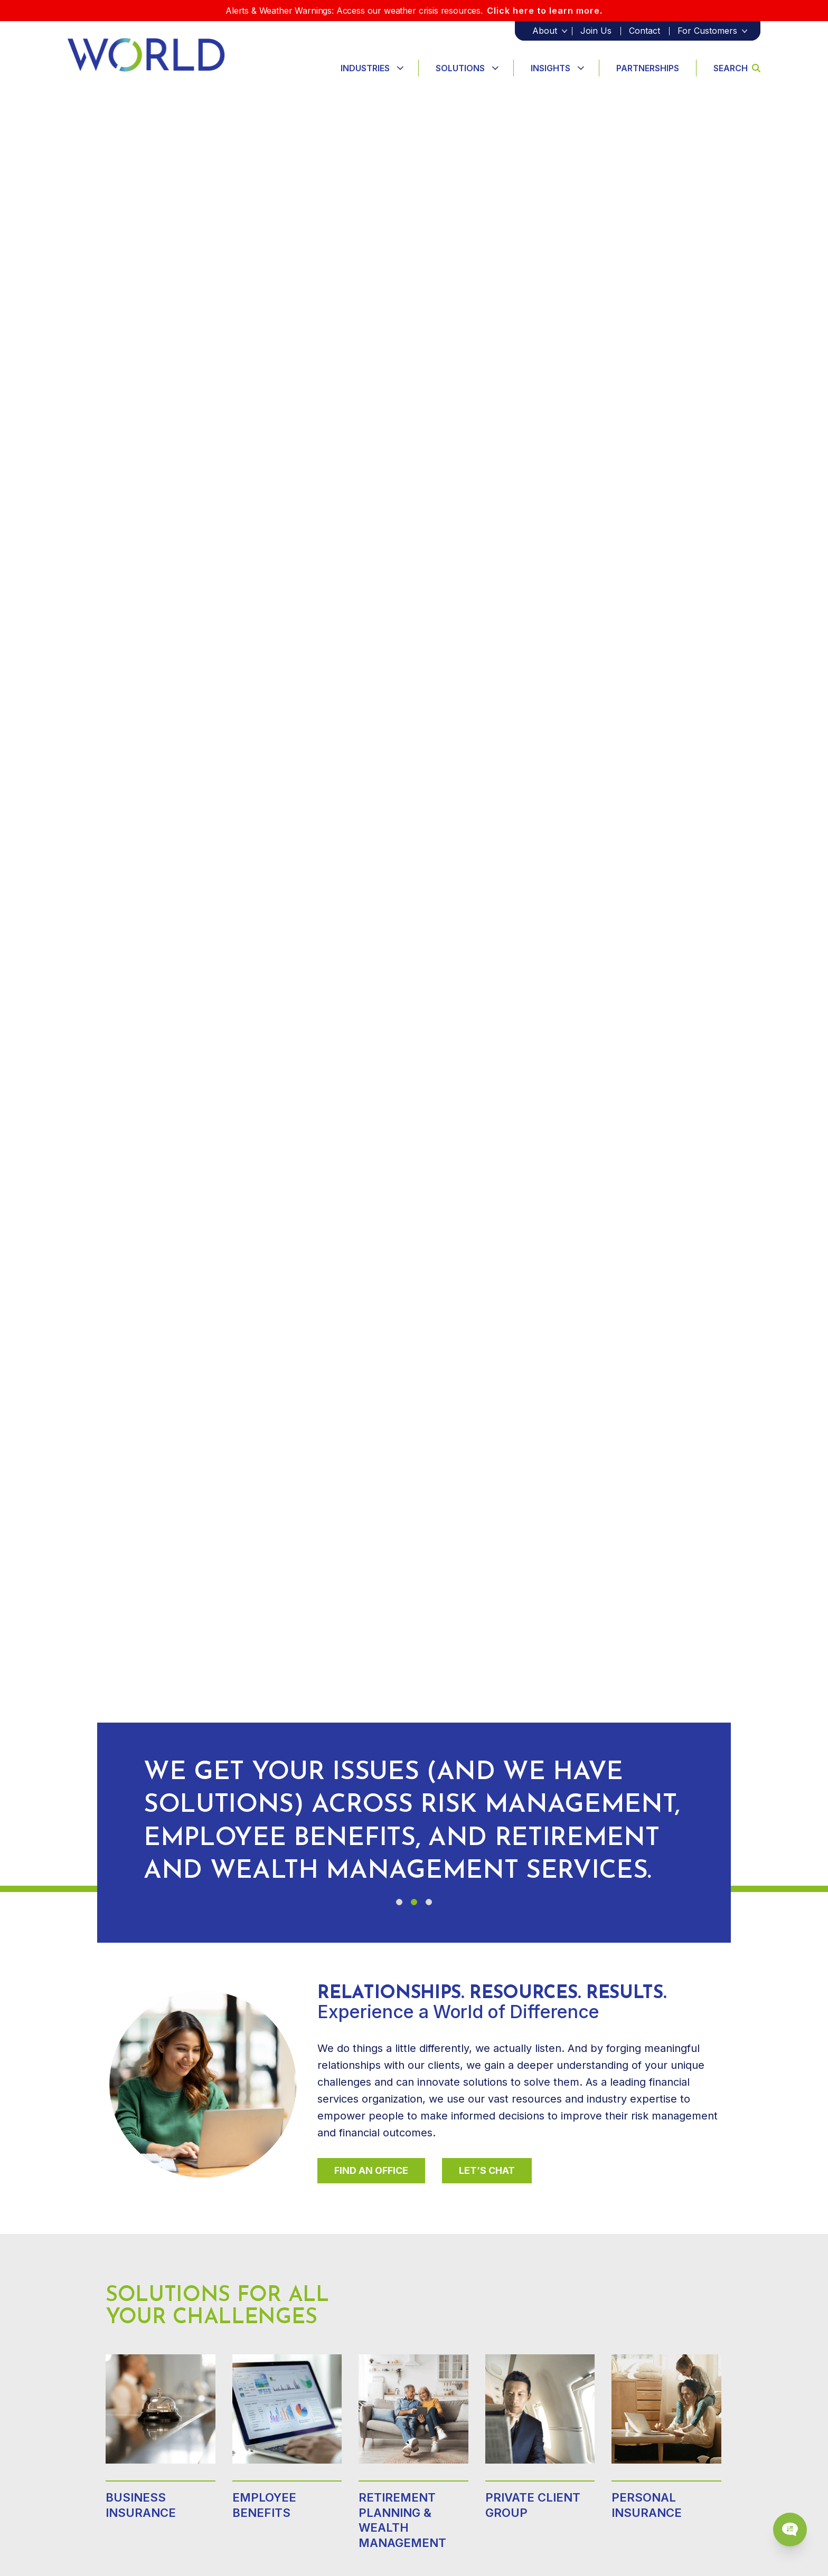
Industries (365, 68)
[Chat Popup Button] (790, 2529)
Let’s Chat (487, 2170)
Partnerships (647, 68)
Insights (550, 68)
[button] (399, 1902)
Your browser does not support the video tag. (414, 987)
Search (736, 68)
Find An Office (371, 2170)
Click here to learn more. (545, 10)
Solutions (460, 68)
